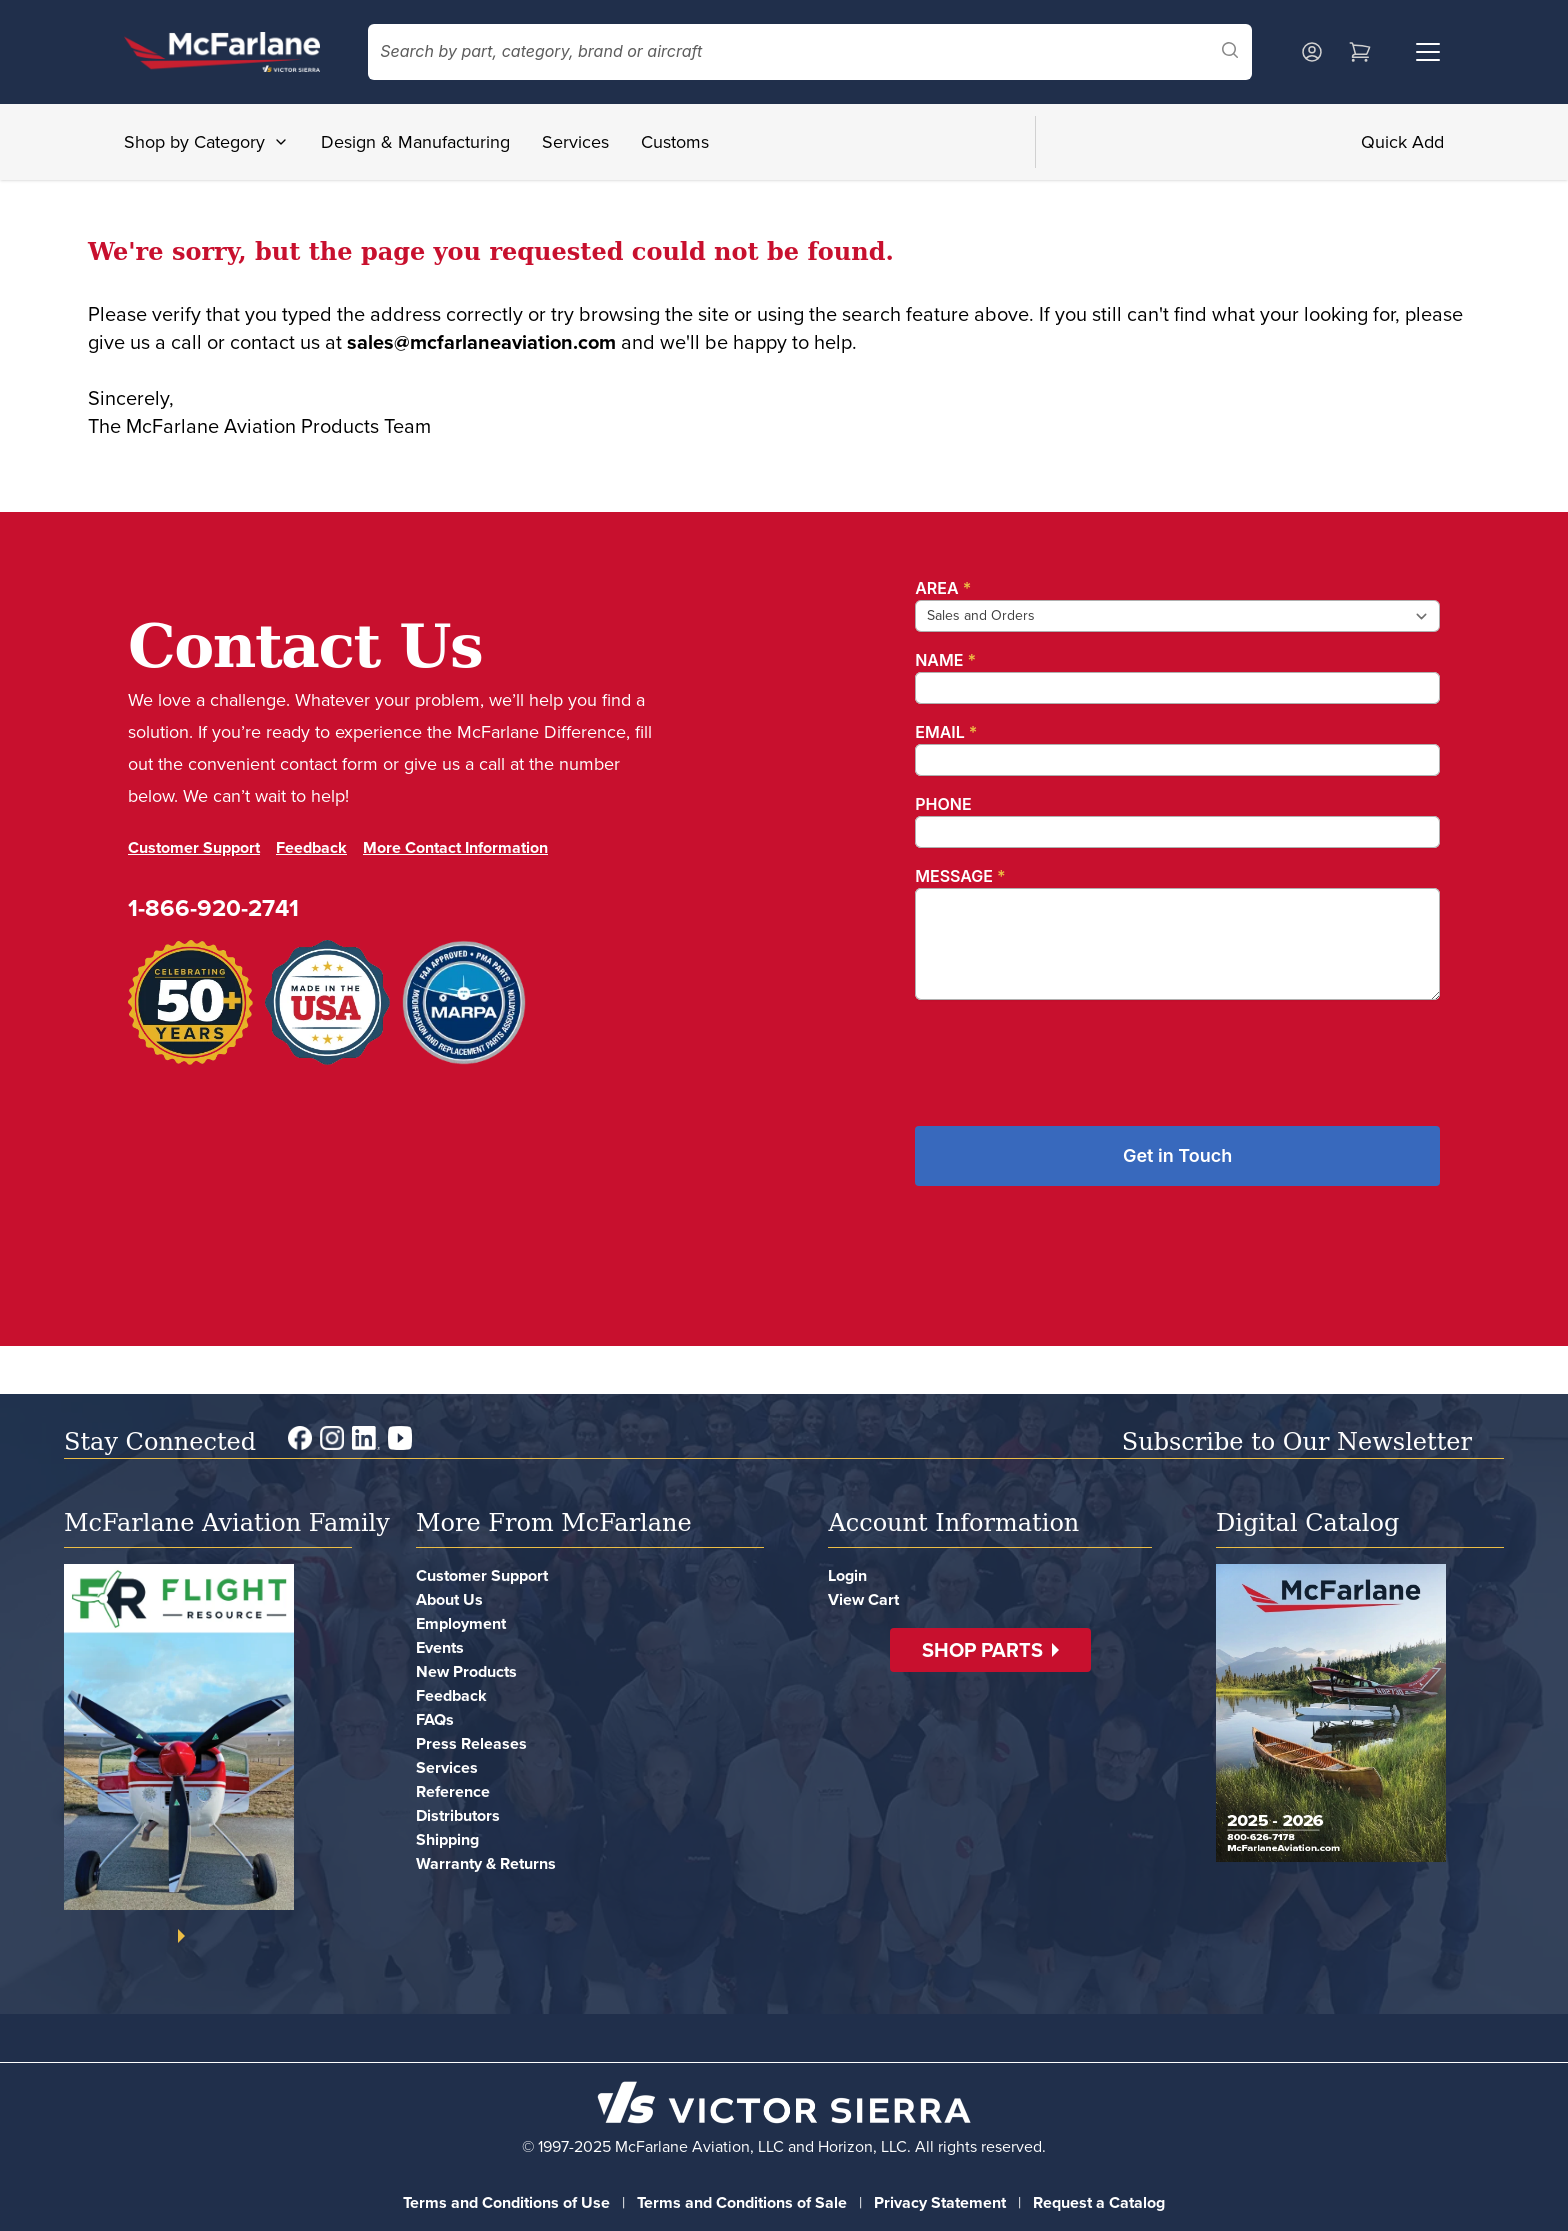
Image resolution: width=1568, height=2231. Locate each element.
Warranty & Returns (486, 1863)
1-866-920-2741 (213, 908)
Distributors (458, 1815)
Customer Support (194, 847)
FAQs (435, 1719)
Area (943, 588)
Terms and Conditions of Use (506, 2202)
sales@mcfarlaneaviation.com (481, 342)
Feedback (311, 847)
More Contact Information (455, 847)
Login (847, 1575)
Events (440, 1647)
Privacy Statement (940, 2202)
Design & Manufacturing (415, 142)
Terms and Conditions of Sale (742, 2202)
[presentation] (1067, 1055)
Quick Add (1402, 142)
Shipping (447, 1839)
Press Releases (471, 1743)
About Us (449, 1599)
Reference (453, 1791)
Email (946, 732)
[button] (990, 1650)
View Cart (863, 1599)
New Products (466, 1671)
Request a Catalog (1099, 2202)
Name (945, 660)
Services (575, 142)
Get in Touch (1177, 1155)
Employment (461, 1623)
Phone (943, 804)
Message (960, 876)
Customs (675, 142)
